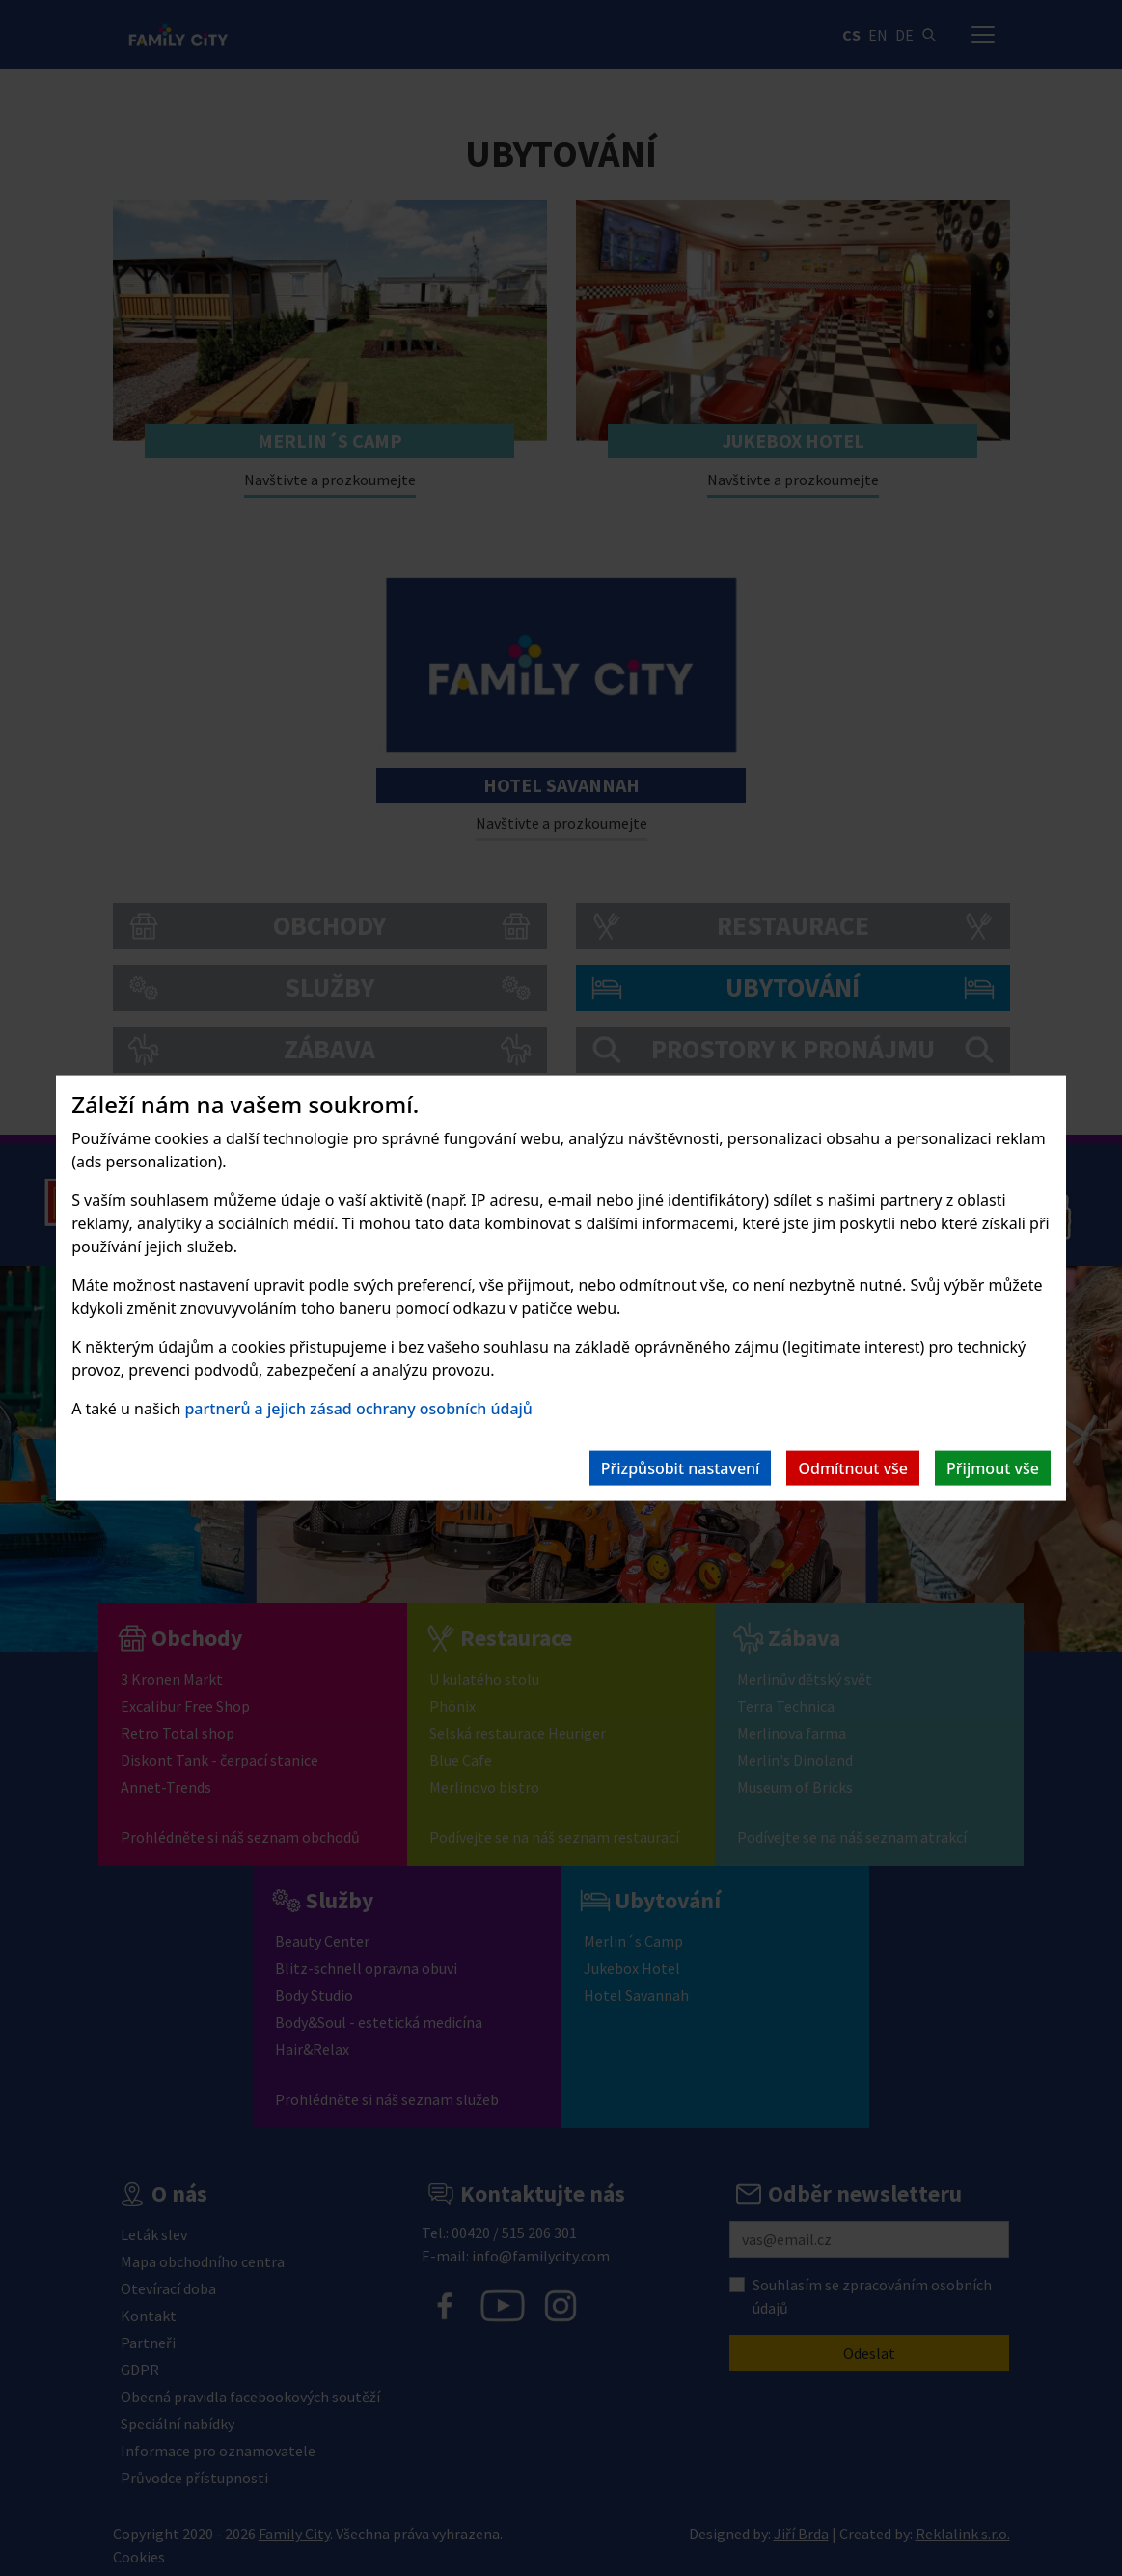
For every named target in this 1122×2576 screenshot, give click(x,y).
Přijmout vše (992, 1467)
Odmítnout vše (853, 1467)
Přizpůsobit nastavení (680, 1467)
